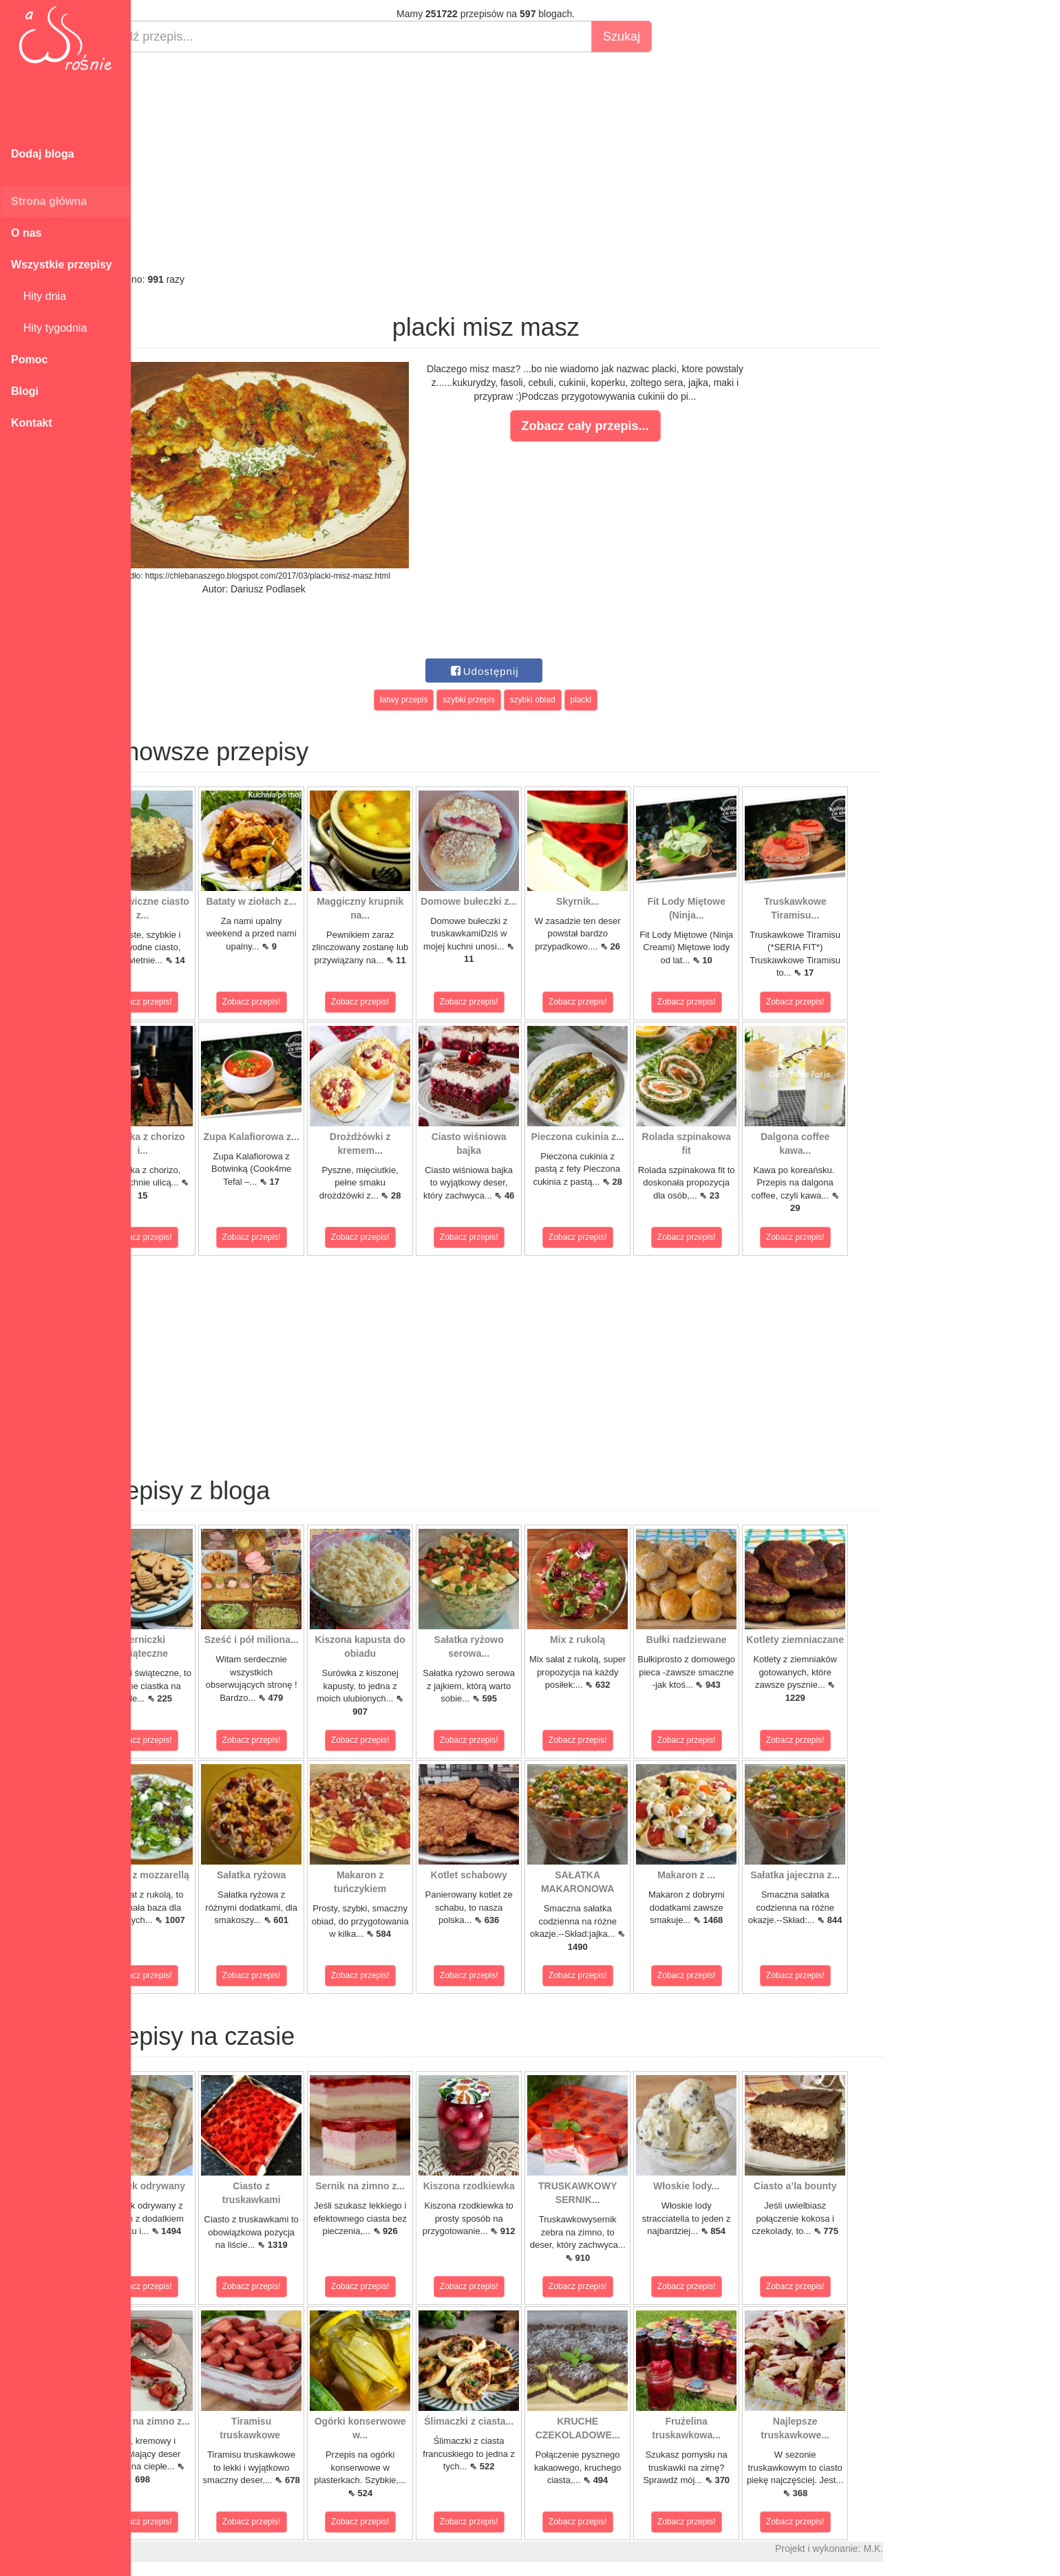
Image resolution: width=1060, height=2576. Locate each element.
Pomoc (29, 359)
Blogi (25, 391)
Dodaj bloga (42, 154)
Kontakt (31, 423)
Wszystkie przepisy (61, 264)
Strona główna (49, 201)
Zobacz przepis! (192, 1002)
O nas (26, 233)
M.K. (923, 2548)
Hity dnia (38, 296)
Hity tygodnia (49, 328)
